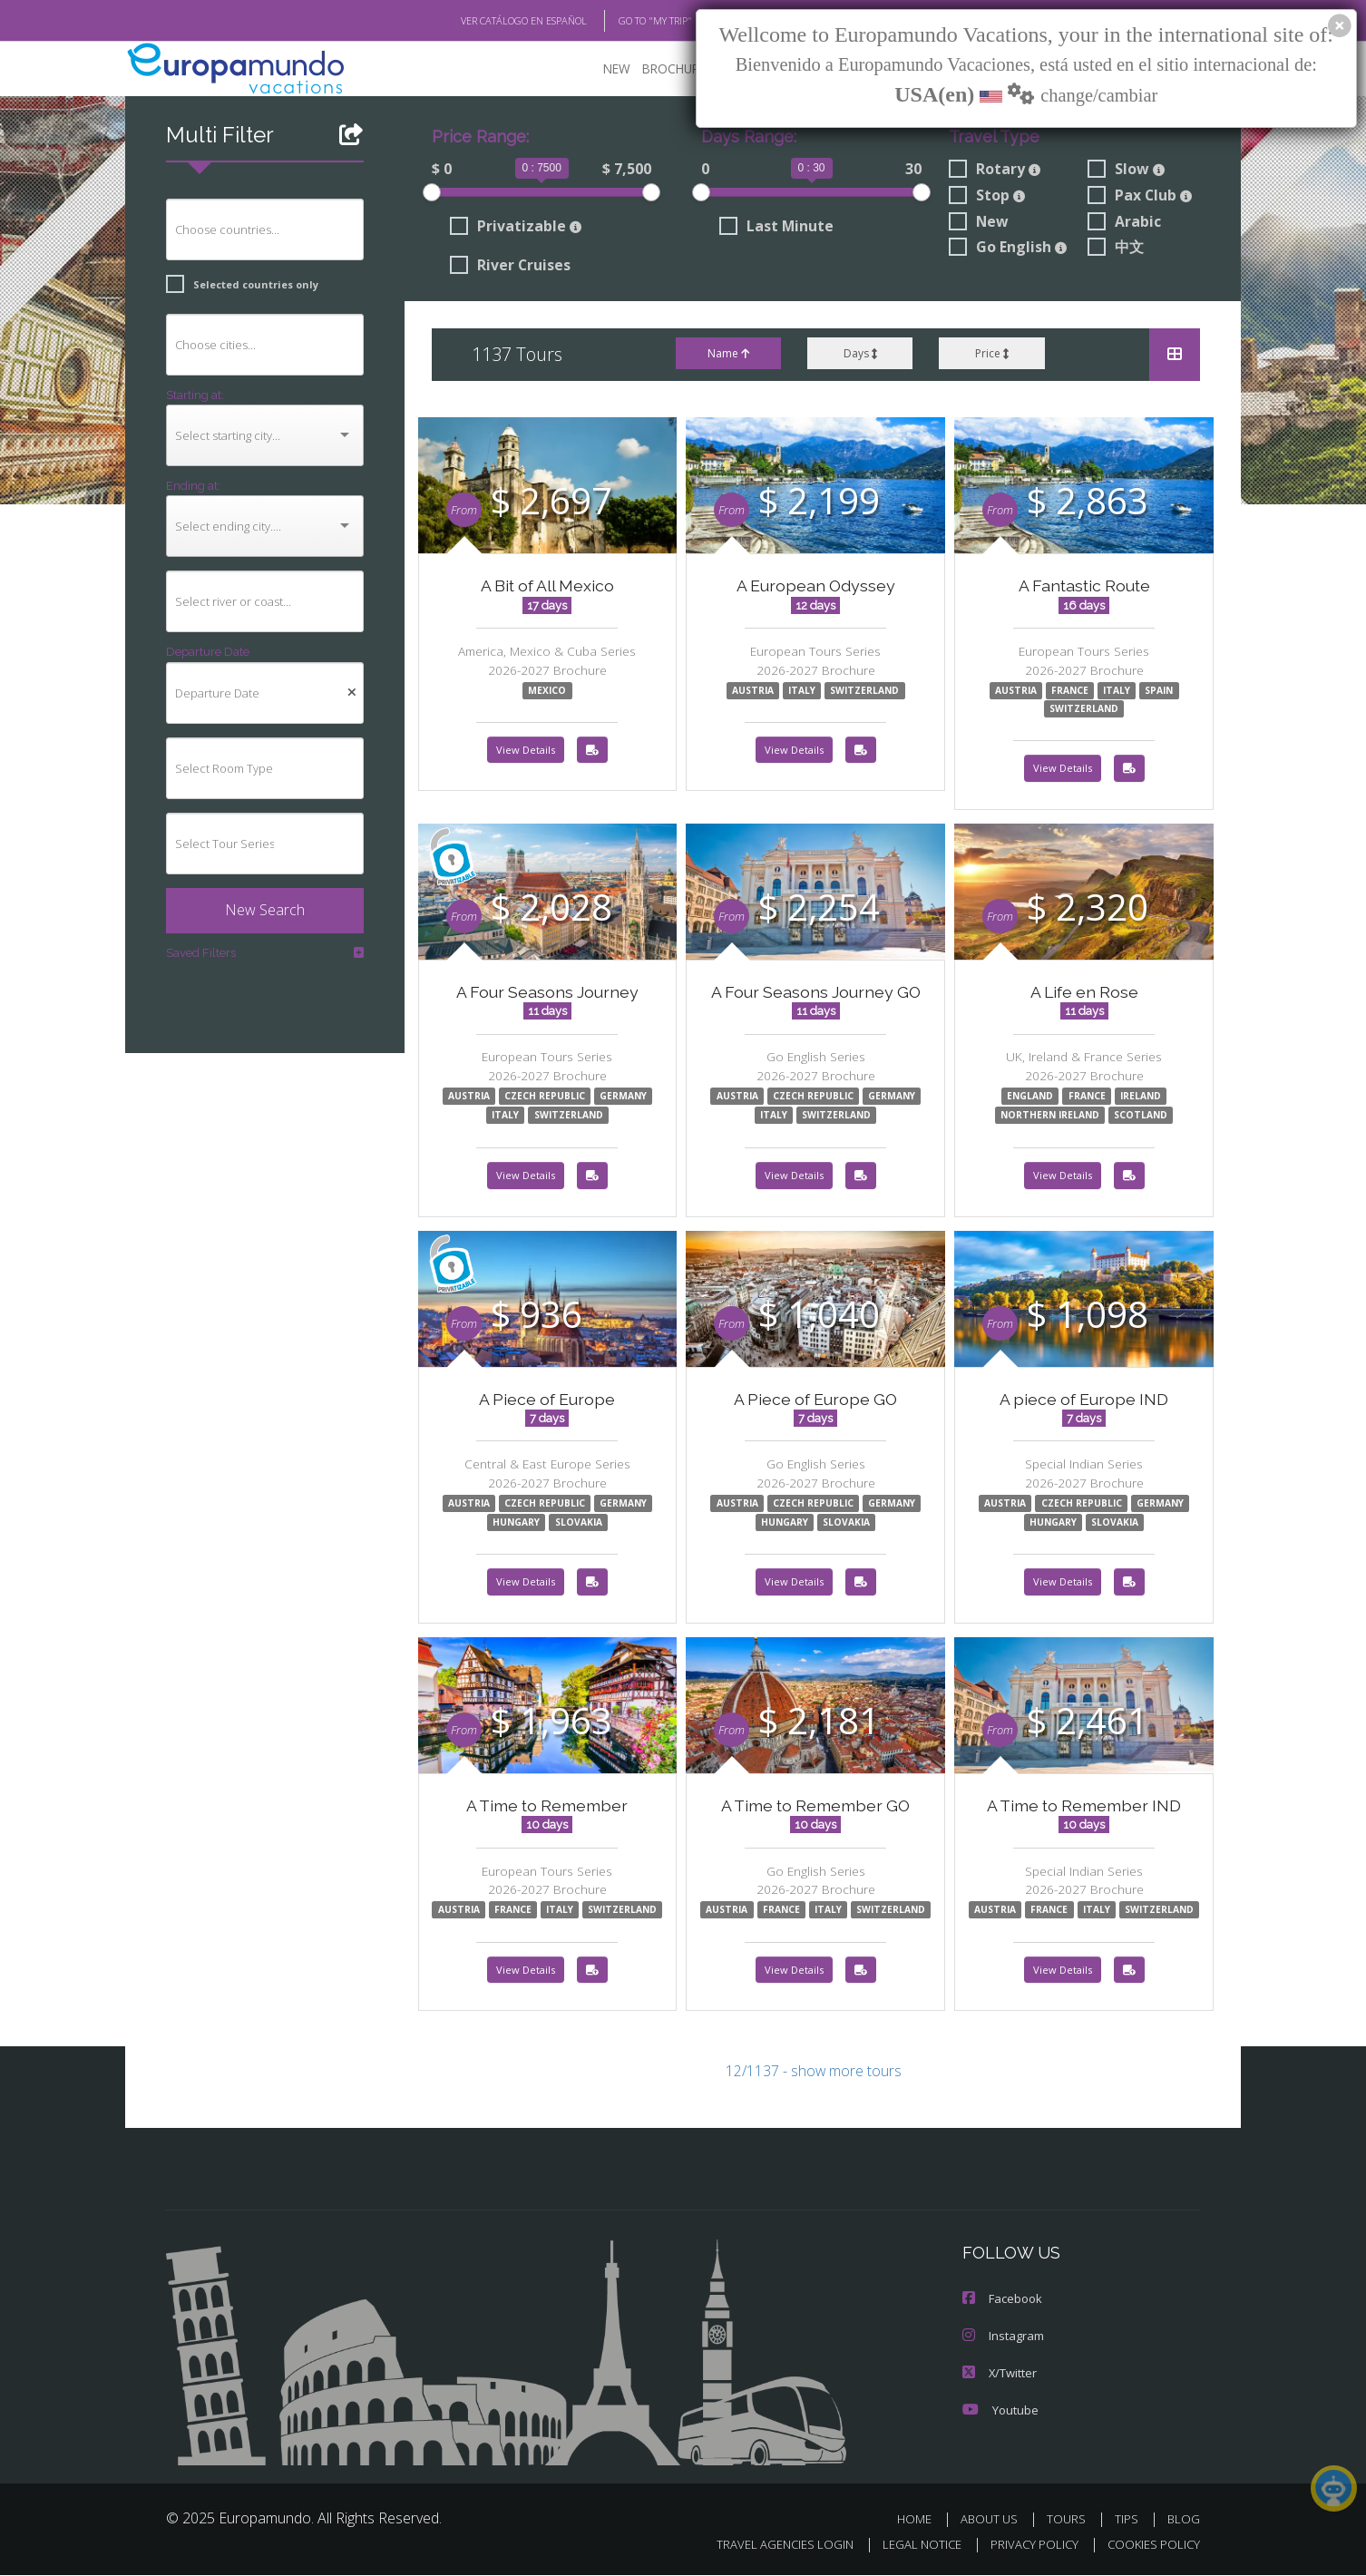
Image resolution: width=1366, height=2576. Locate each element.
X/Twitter (998, 2374)
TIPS (1129, 2519)
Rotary (993, 170)
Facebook (1001, 2301)
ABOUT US (994, 2519)
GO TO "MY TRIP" (626, 20)
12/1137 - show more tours (813, 2075)
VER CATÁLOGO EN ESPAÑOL (482, 20)
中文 (1116, 249)
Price (992, 354)
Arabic (1124, 223)
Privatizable (511, 228)
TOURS (1069, 2519)
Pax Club (1140, 197)
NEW (598, 68)
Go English (1008, 249)
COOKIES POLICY (1149, 2545)
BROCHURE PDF (674, 68)
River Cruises (510, 267)
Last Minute (773, 228)
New (977, 223)
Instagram (1001, 2338)
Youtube (998, 2410)
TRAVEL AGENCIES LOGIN (768, 2545)
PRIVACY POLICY (1026, 2545)
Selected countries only (235, 285)
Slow (1126, 170)
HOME (921, 2519)
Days (859, 354)
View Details (525, 751)
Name (727, 354)
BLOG (1183, 2519)
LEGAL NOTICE (909, 2545)
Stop (986, 197)
